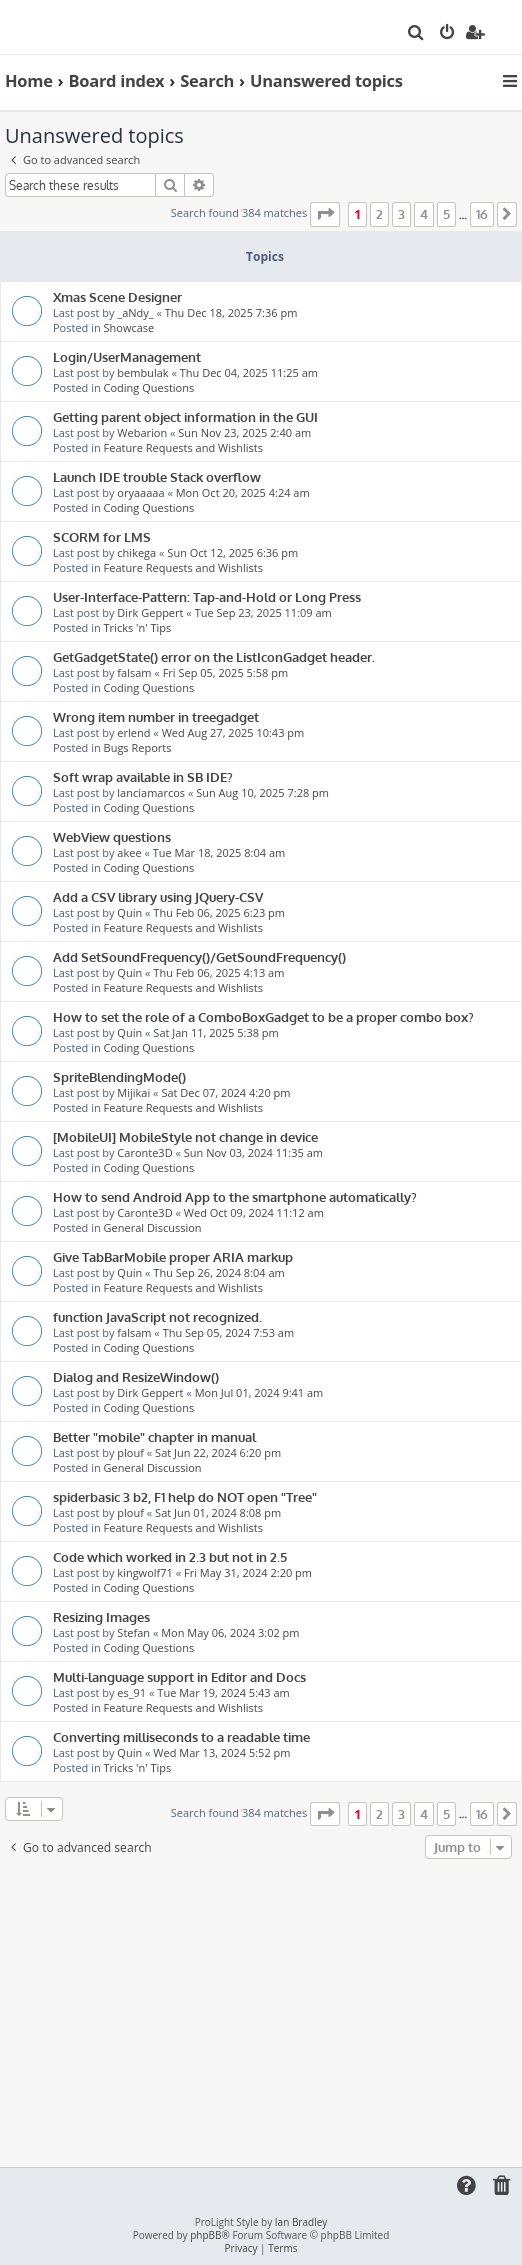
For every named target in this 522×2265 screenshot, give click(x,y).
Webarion (142, 432)
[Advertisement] (261, 2014)
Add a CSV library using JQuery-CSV (158, 896)
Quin (129, 912)
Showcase (129, 327)
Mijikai (133, 1092)
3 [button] (401, 214)
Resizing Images (101, 1616)
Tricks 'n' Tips (138, 627)
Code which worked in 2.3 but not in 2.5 (170, 1556)
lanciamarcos (151, 792)
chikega (136, 552)
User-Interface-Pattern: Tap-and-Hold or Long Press (207, 596)
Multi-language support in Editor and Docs (179, 1676)
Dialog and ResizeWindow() (136, 1376)
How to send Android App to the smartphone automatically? (235, 1196)
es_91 (131, 1692)
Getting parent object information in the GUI (185, 416)
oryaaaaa (140, 492)
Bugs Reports (138, 747)
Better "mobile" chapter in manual (154, 1436)
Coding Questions (149, 387)
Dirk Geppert (150, 612)
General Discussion (153, 1227)
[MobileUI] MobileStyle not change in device (185, 1136)
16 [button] (482, 214)
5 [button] (446, 214)
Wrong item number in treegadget (156, 716)
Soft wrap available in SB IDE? (143, 776)
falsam (134, 672)
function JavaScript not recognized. (157, 1316)
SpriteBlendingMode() (119, 1076)
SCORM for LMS (102, 536)
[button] (325, 214)
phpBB (205, 2235)
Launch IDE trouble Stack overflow (157, 476)
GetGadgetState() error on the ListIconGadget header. (214, 656)
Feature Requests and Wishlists (183, 447)
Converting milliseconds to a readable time (181, 1736)
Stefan (133, 1632)
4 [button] (424, 214)
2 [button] (379, 214)
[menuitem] (416, 34)
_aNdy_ (135, 312)
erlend (133, 732)
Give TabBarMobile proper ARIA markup (173, 1256)
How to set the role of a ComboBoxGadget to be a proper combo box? (263, 1016)
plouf (130, 1452)
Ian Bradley (301, 2222)
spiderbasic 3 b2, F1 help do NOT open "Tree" (185, 1496)
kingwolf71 (144, 1572)
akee (129, 852)
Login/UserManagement (127, 356)
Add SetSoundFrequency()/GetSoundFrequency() (199, 956)
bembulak (142, 372)
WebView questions (112, 836)
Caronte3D (144, 1152)
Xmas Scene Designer (117, 296)
